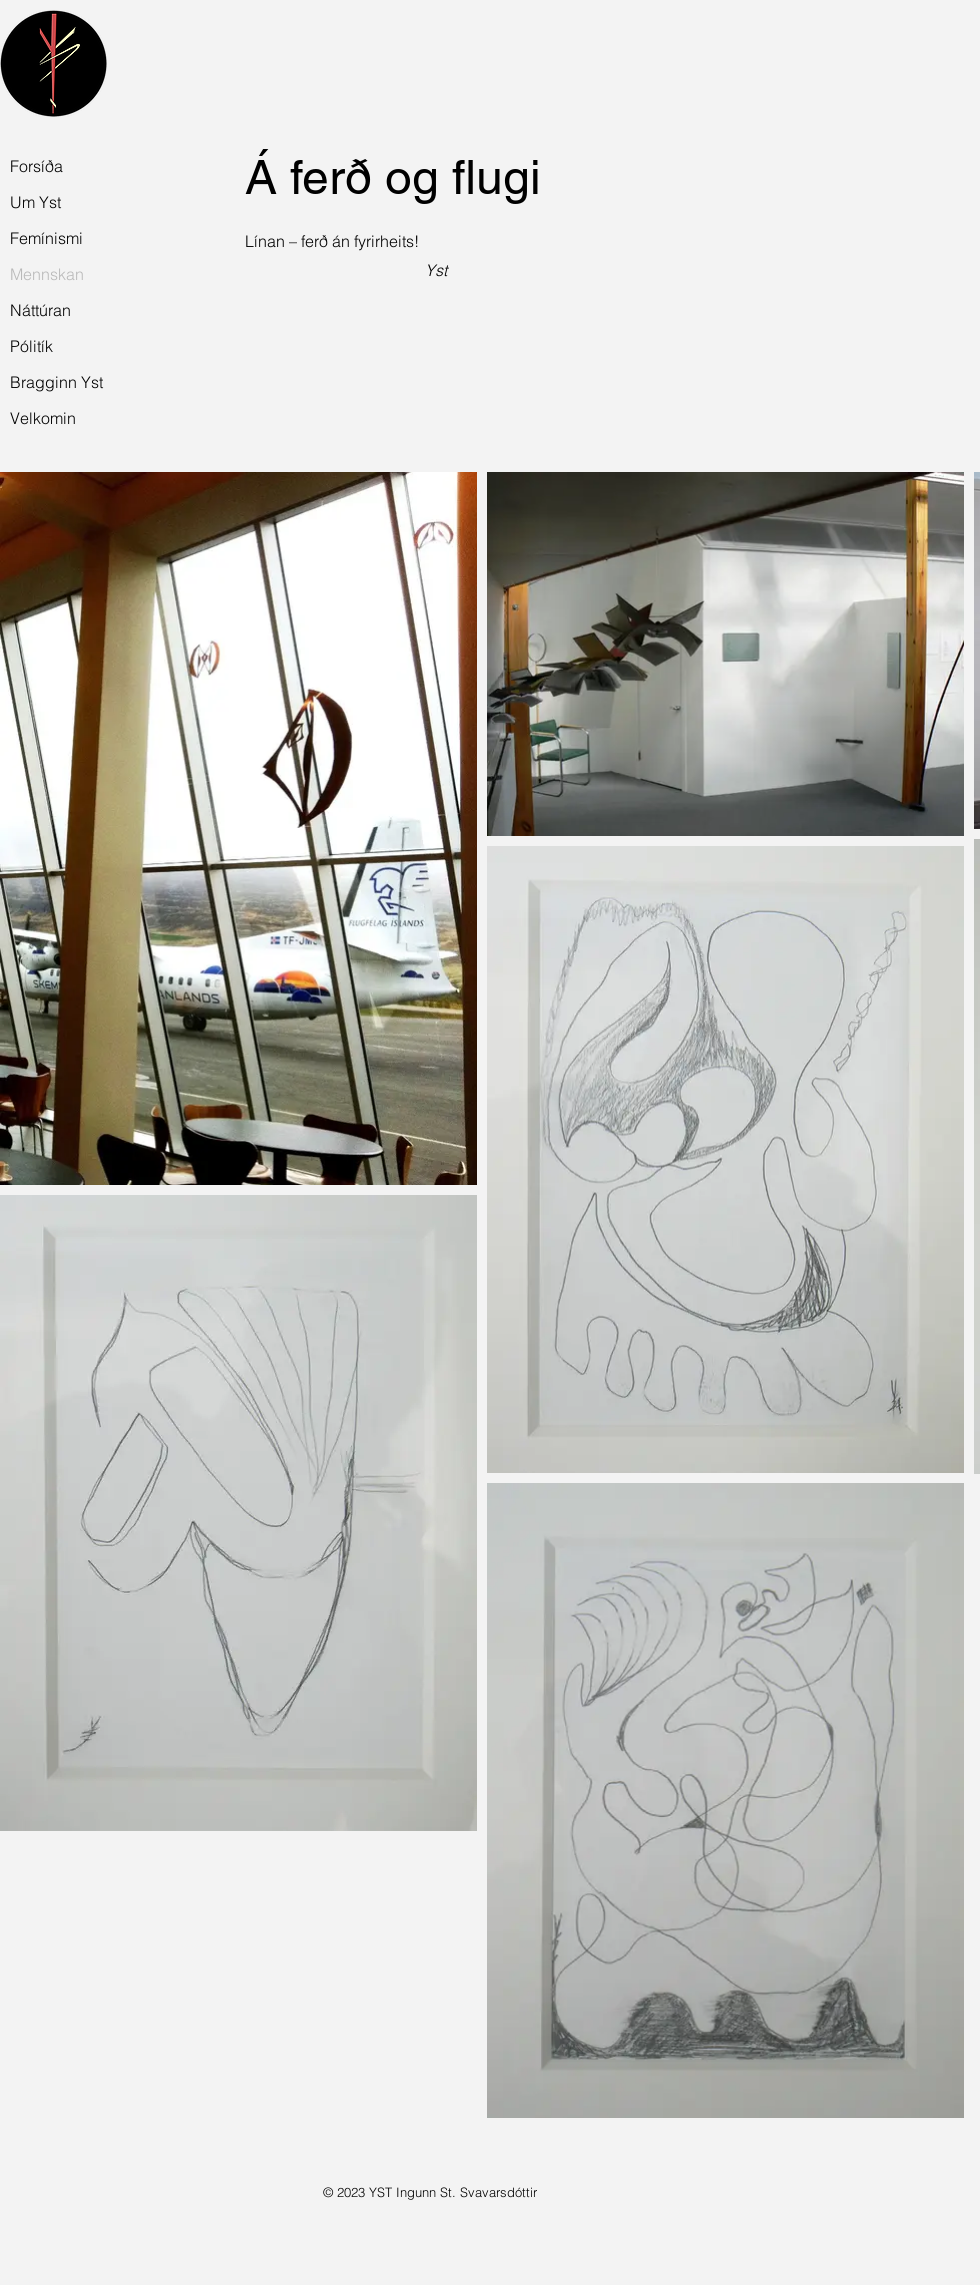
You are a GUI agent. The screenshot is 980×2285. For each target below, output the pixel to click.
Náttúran (40, 310)
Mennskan (47, 274)
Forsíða (36, 166)
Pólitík (31, 346)
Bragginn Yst (53, 382)
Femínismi (46, 238)
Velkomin (43, 418)
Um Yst (35, 202)
